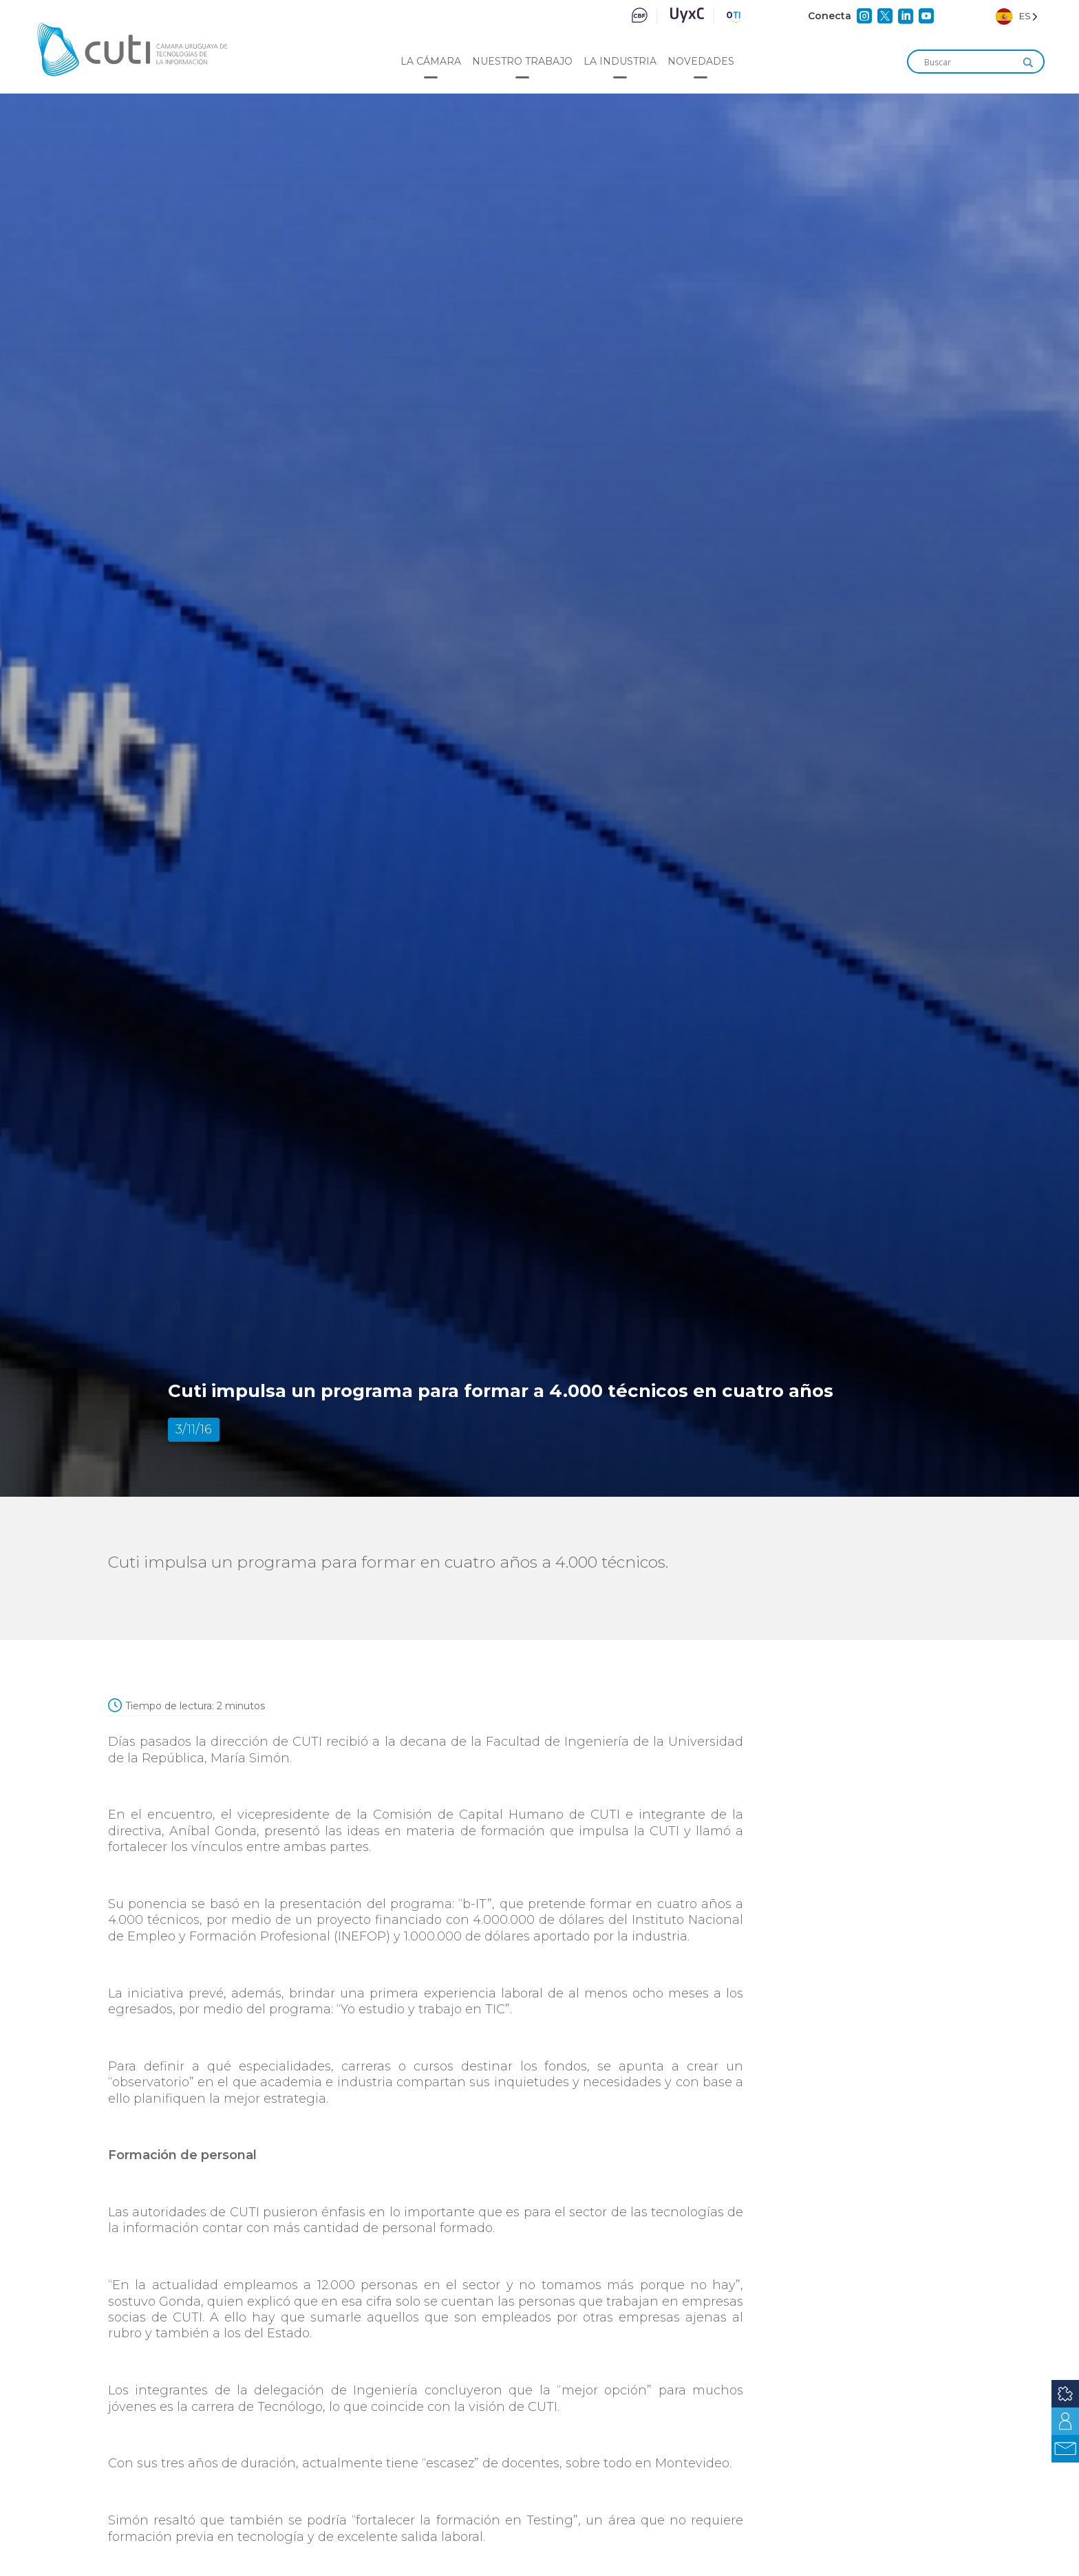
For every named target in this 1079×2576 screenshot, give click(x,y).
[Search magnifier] (1028, 62)
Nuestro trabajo (522, 61)
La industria (620, 61)
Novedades (700, 61)
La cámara (430, 61)
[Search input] (969, 62)
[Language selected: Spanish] (1017, 16)
